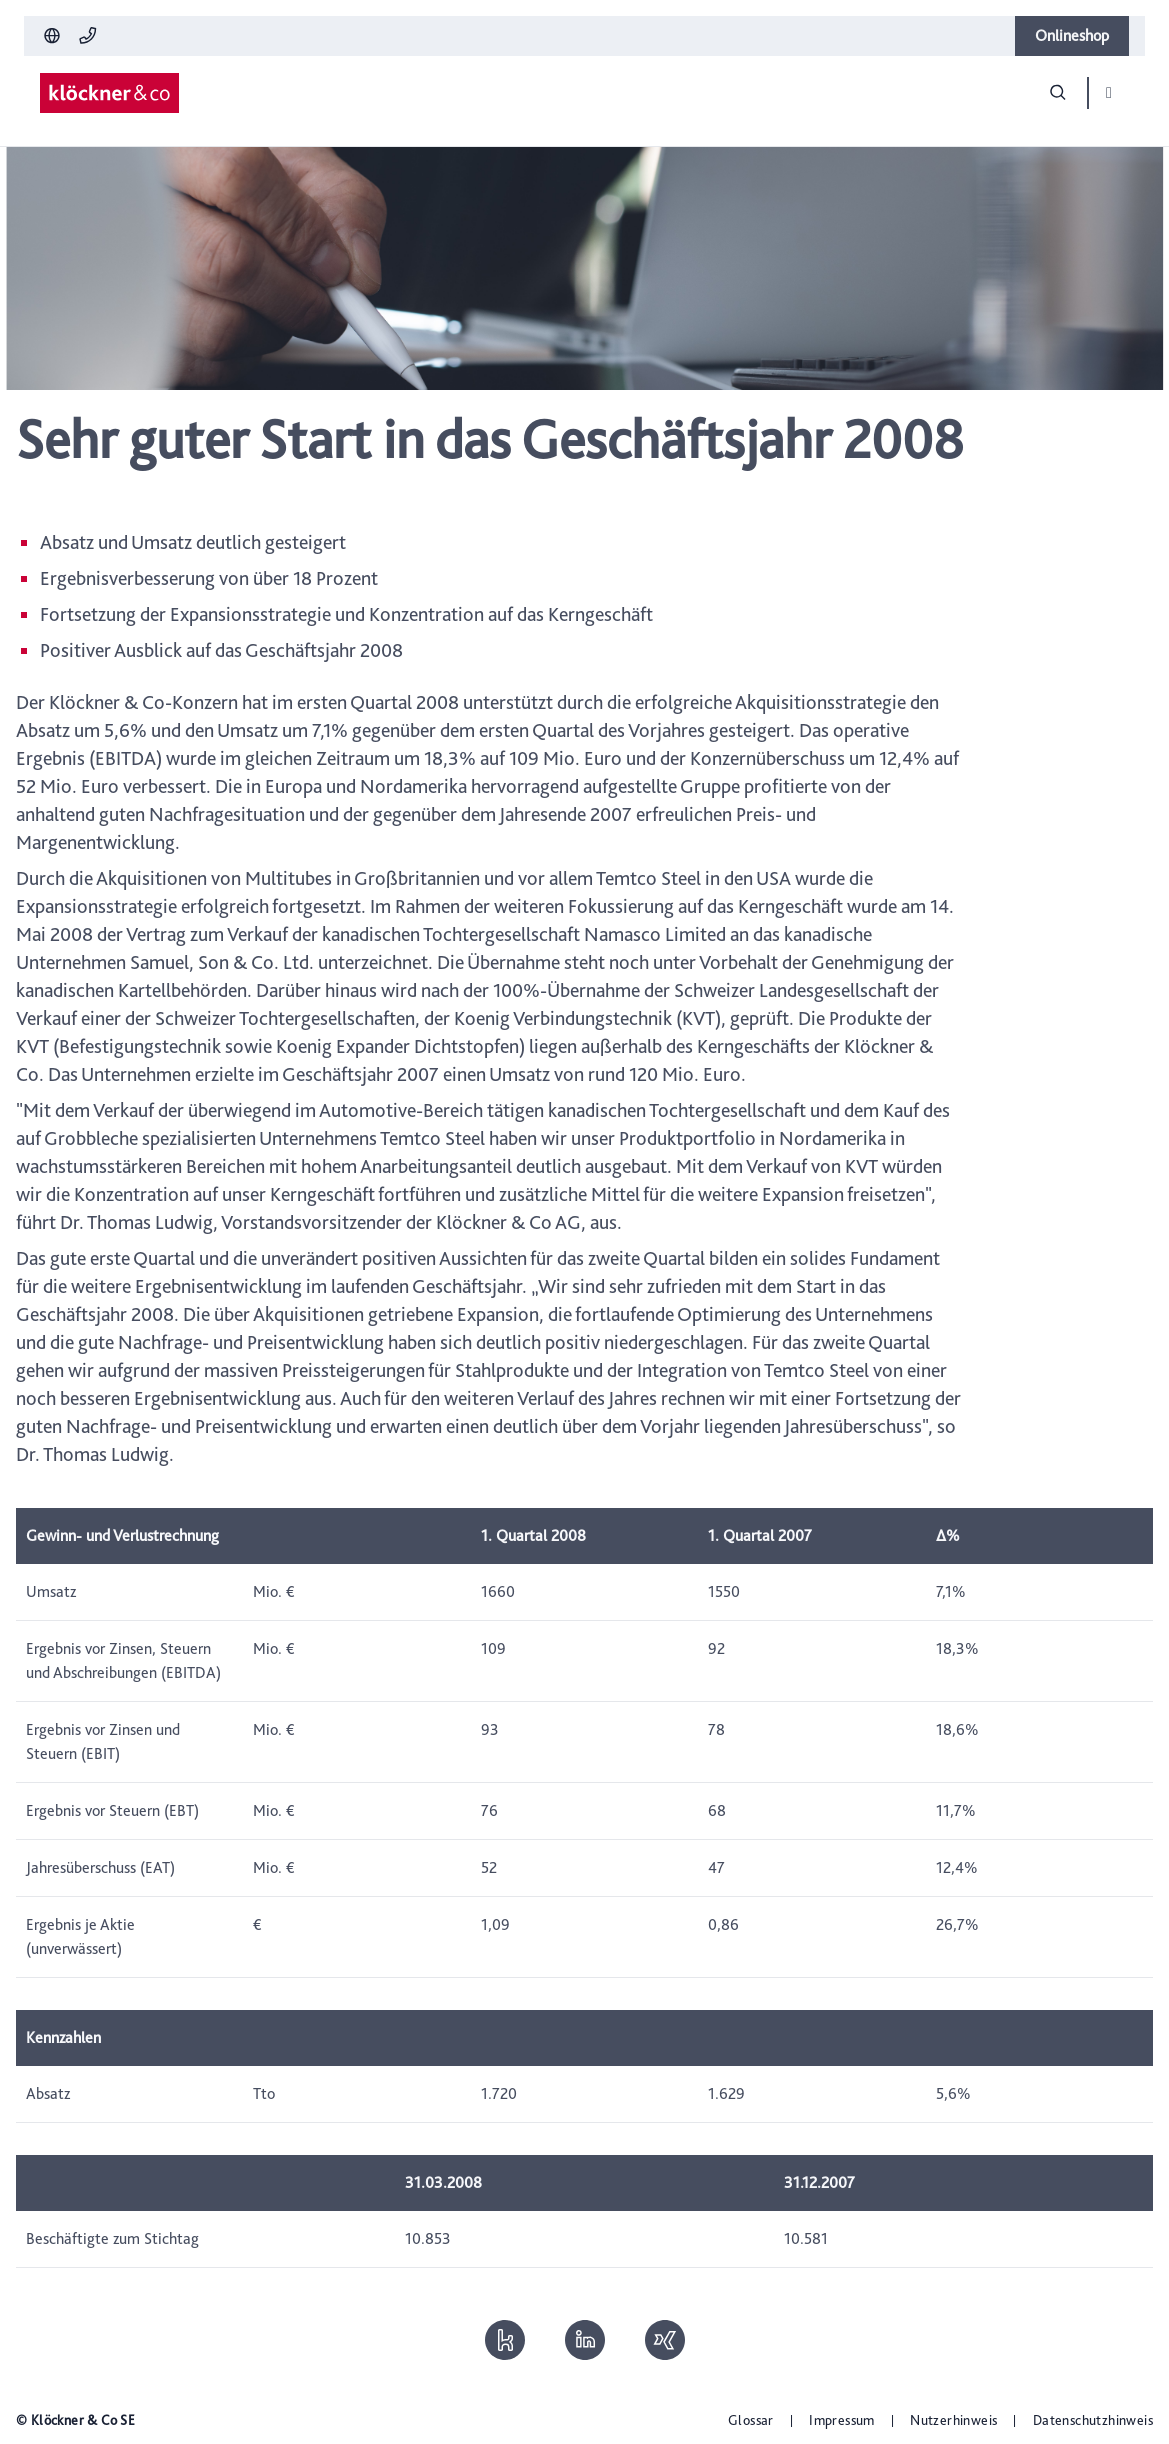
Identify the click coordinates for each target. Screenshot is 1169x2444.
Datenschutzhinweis (1093, 2420)
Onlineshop (1072, 35)
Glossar (751, 2420)
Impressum (842, 2420)
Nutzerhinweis (953, 2420)
